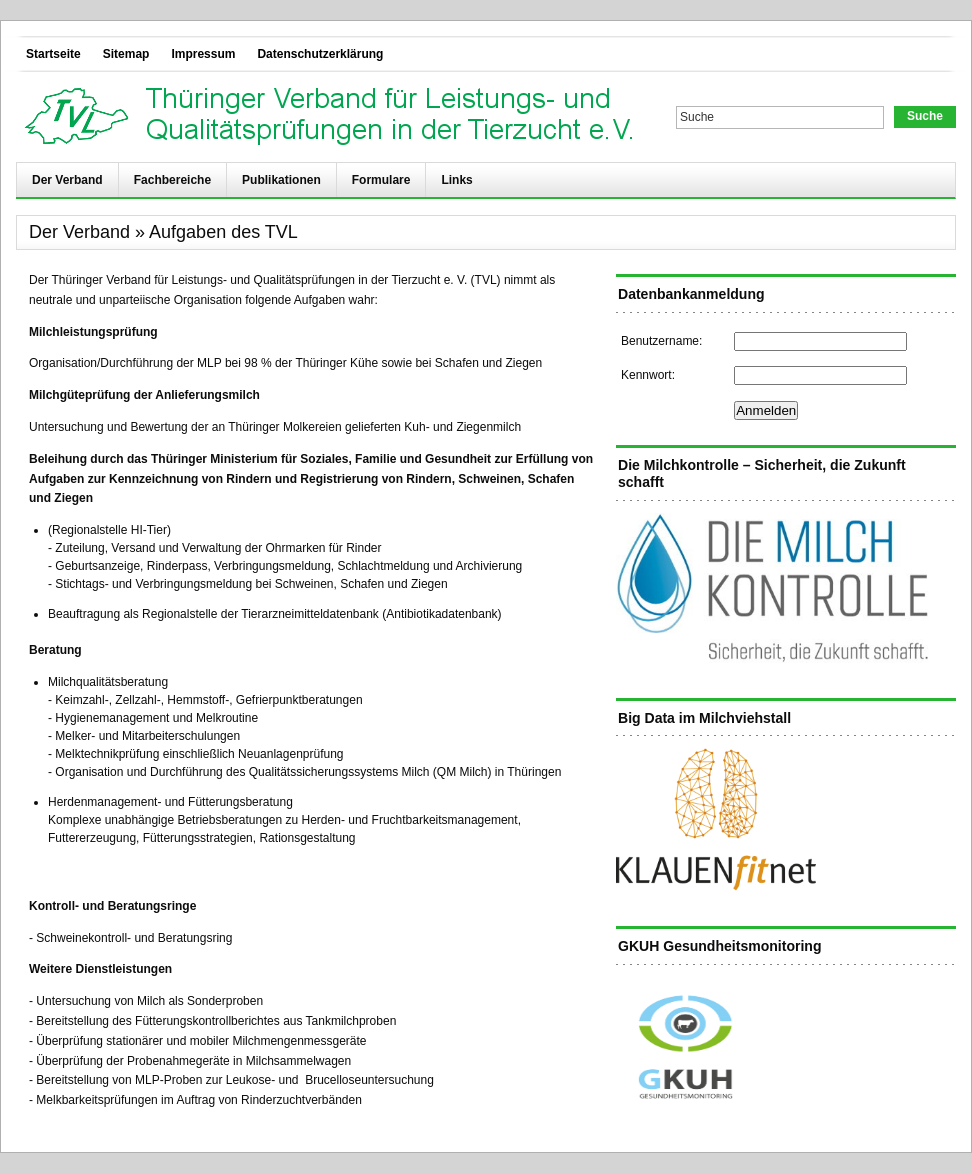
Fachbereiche (172, 180)
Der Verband (67, 180)
